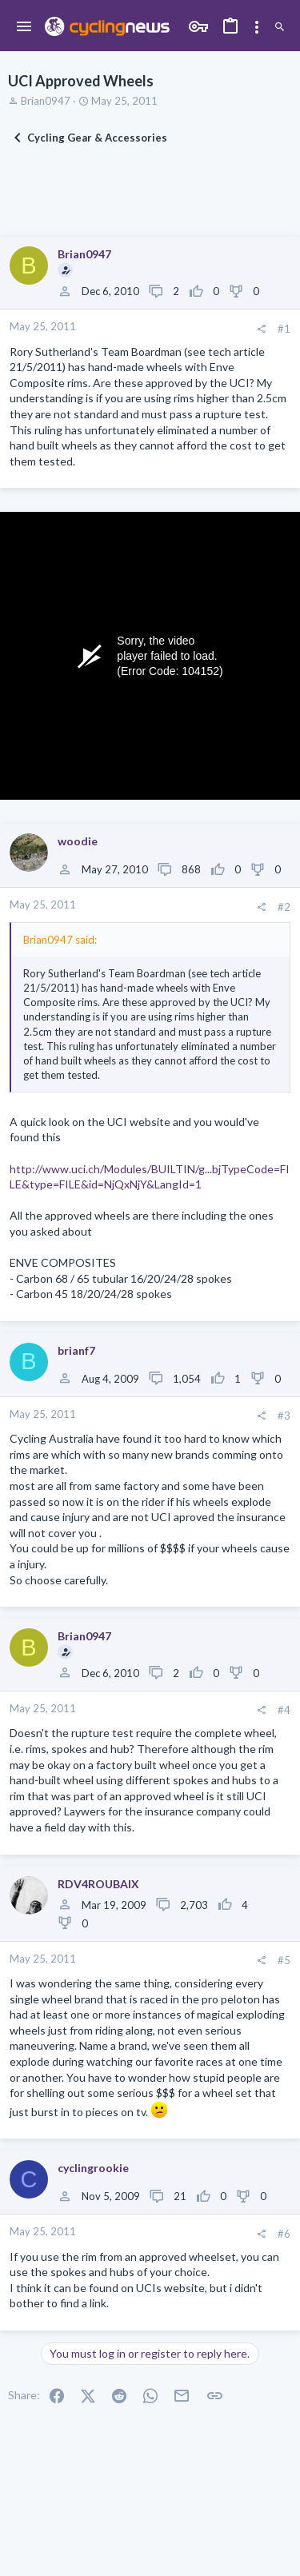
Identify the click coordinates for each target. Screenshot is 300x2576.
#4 (284, 1709)
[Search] (279, 27)
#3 (284, 1415)
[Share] (261, 329)
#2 (284, 907)
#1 (284, 328)
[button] (24, 27)
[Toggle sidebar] (256, 27)
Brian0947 (45, 100)
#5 (284, 1960)
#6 (284, 2233)
